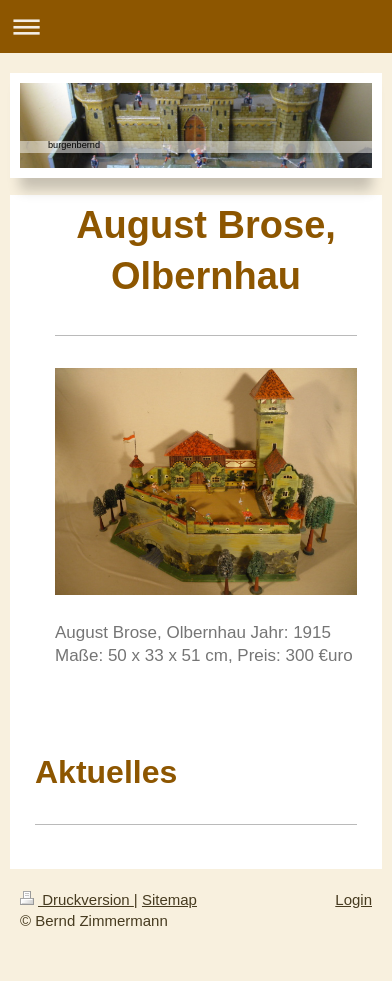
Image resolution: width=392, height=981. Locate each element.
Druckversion (77, 899)
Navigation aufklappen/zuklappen (196, 26)
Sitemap (169, 899)
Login (353, 899)
